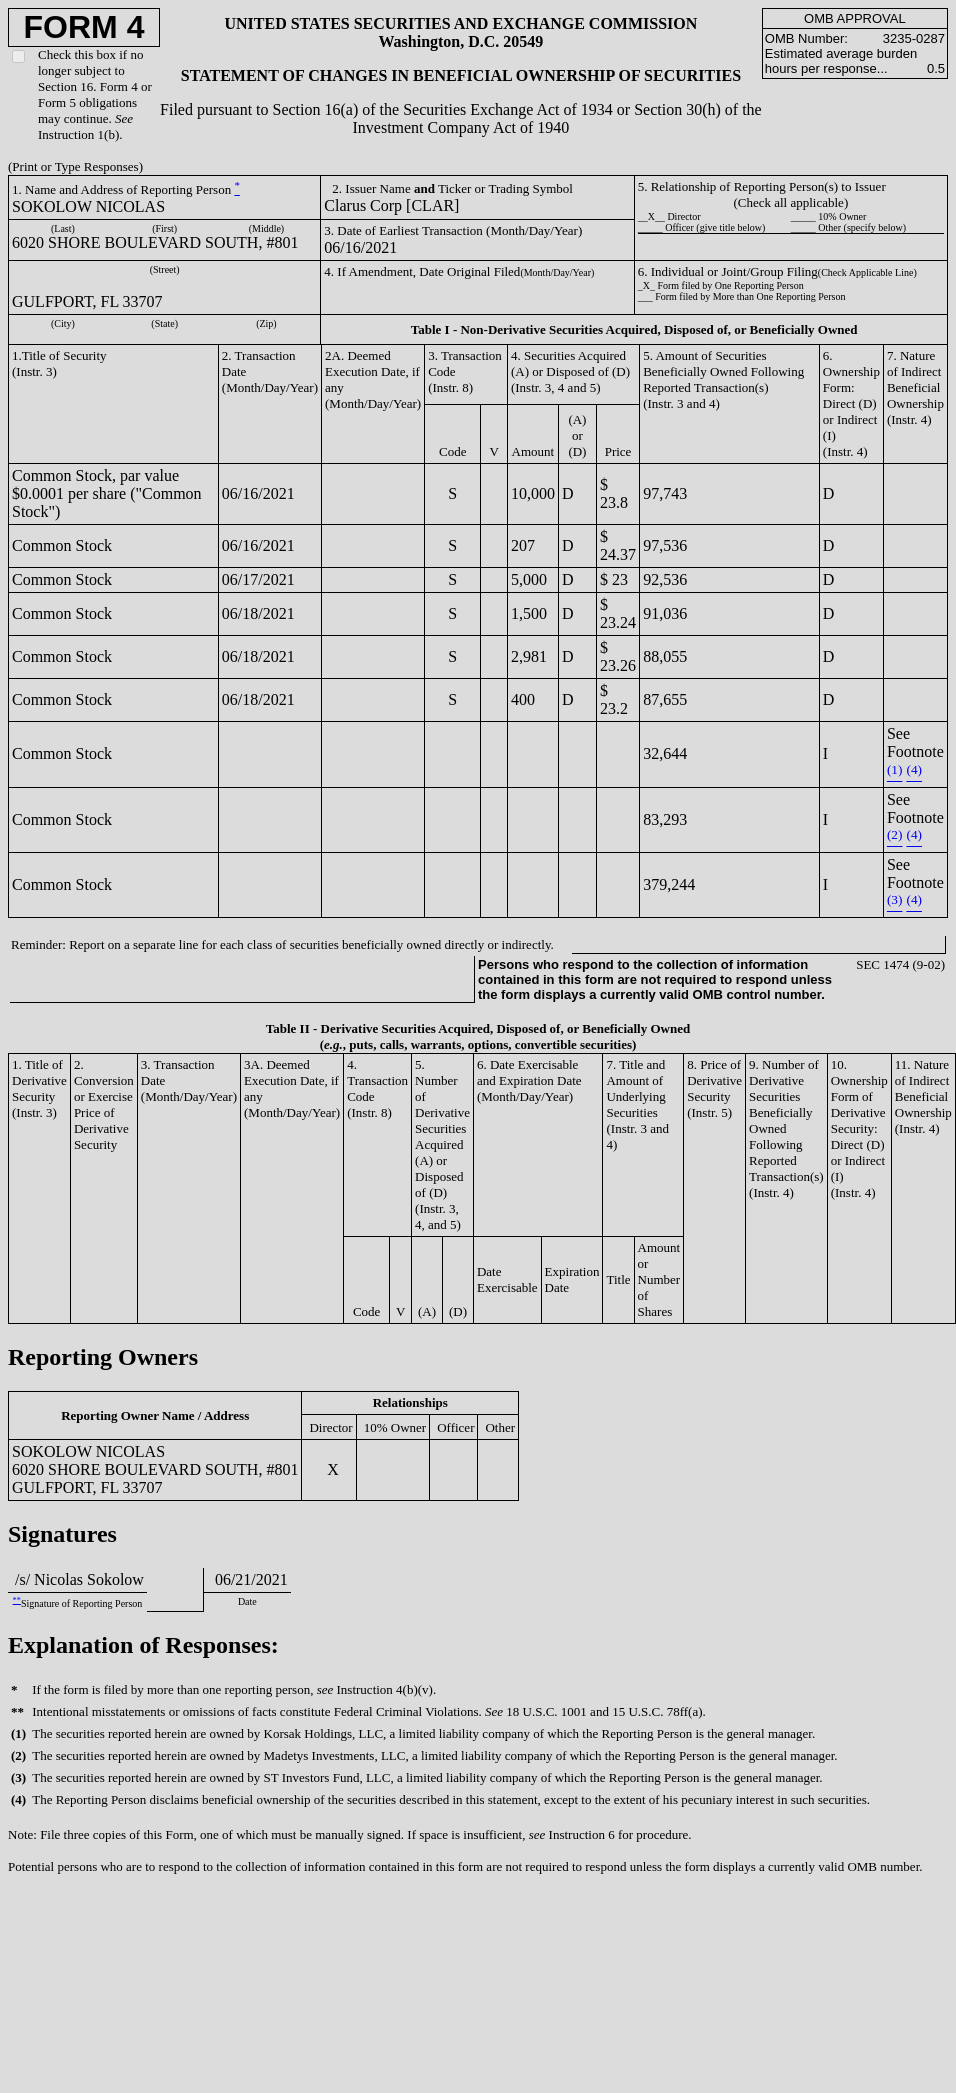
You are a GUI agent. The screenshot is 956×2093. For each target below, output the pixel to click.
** (17, 1600)
